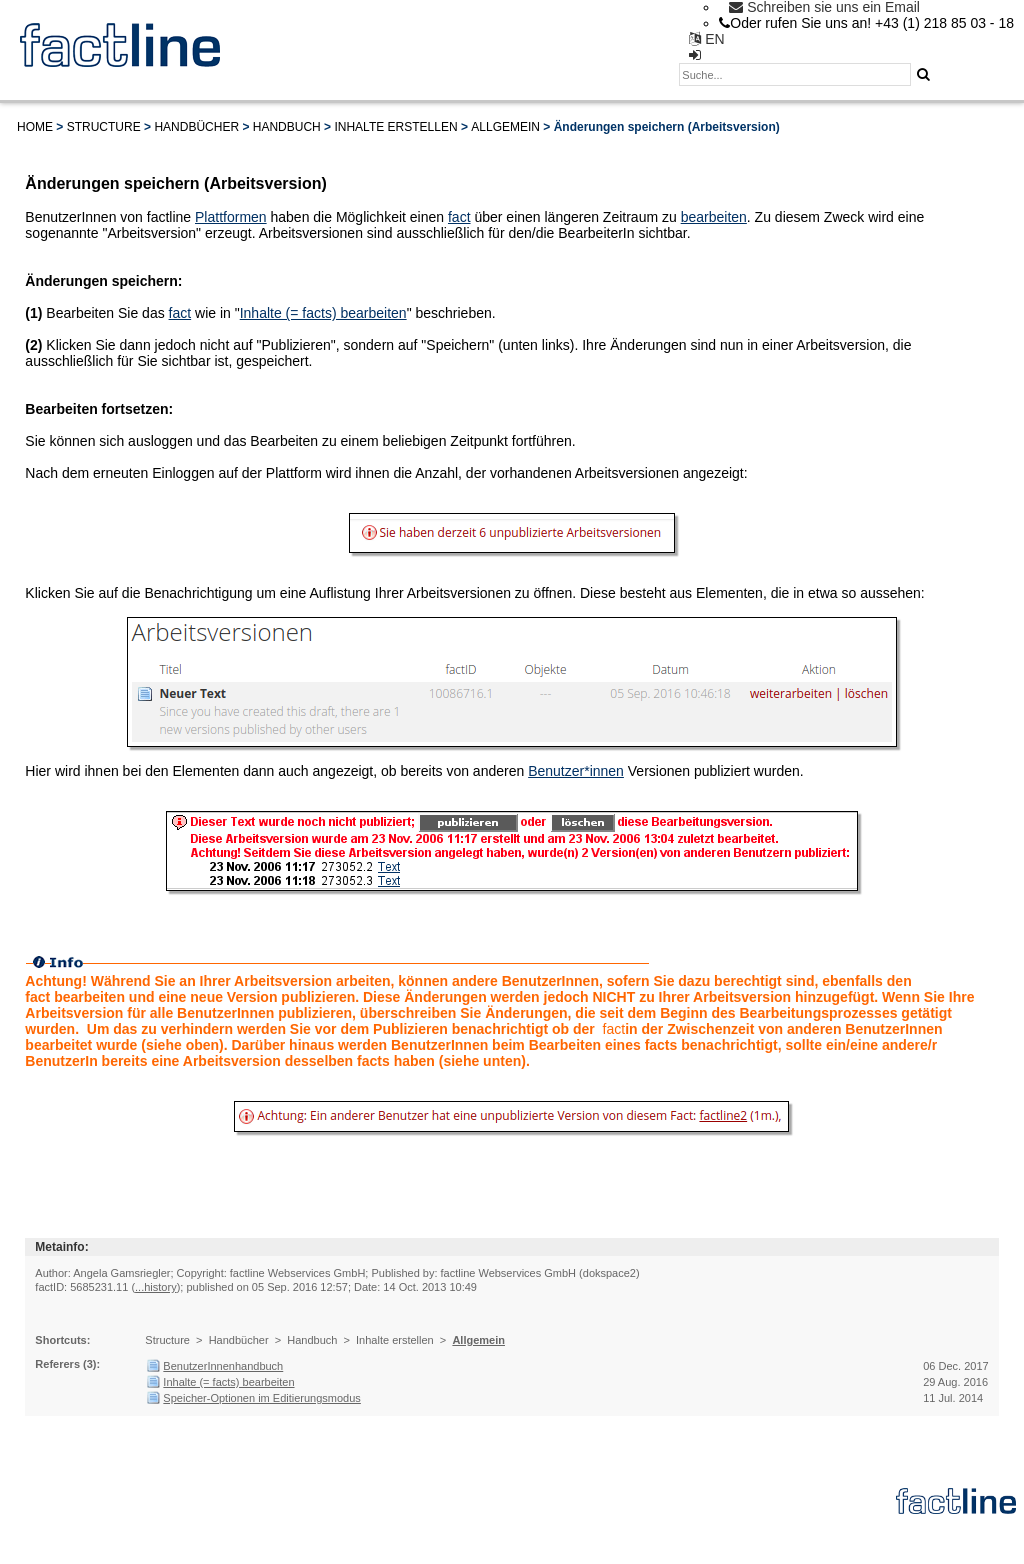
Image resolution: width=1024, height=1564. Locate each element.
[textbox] (795, 74)
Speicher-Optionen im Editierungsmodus (262, 1398)
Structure (104, 127)
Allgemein (505, 127)
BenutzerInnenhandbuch (223, 1366)
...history (156, 1287)
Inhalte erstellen (395, 127)
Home (35, 127)
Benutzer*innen (576, 771)
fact (459, 217)
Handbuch (287, 127)
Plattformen (231, 217)
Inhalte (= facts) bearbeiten (323, 313)
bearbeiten (714, 217)
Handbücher (196, 127)
